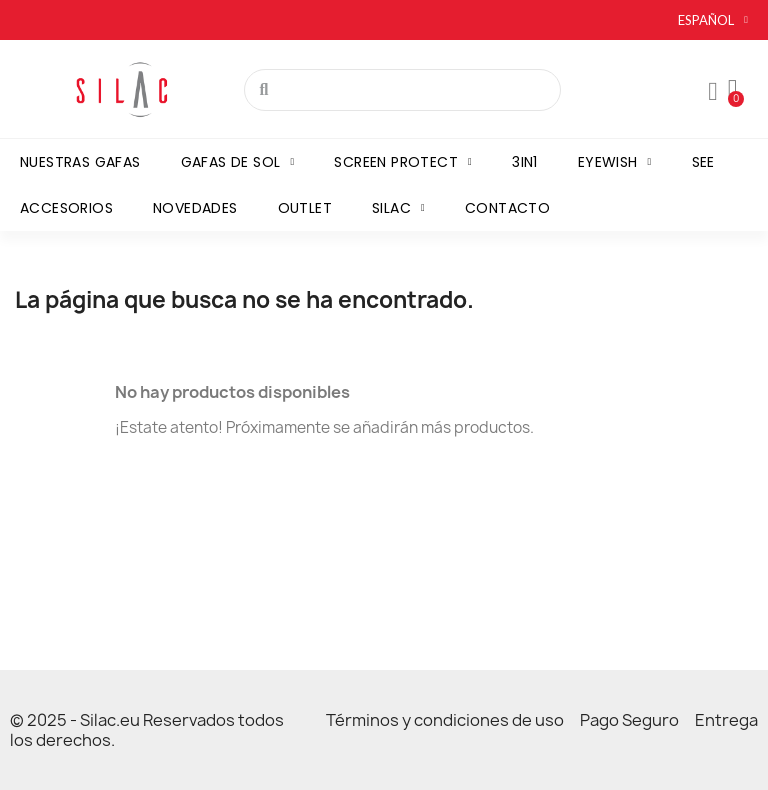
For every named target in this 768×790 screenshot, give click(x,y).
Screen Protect (403, 162)
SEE (703, 162)
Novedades (195, 208)
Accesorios (66, 208)
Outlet (305, 208)
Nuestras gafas (80, 162)
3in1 (525, 162)
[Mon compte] (713, 92)
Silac (398, 208)
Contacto (507, 208)
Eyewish (615, 162)
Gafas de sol (238, 162)
